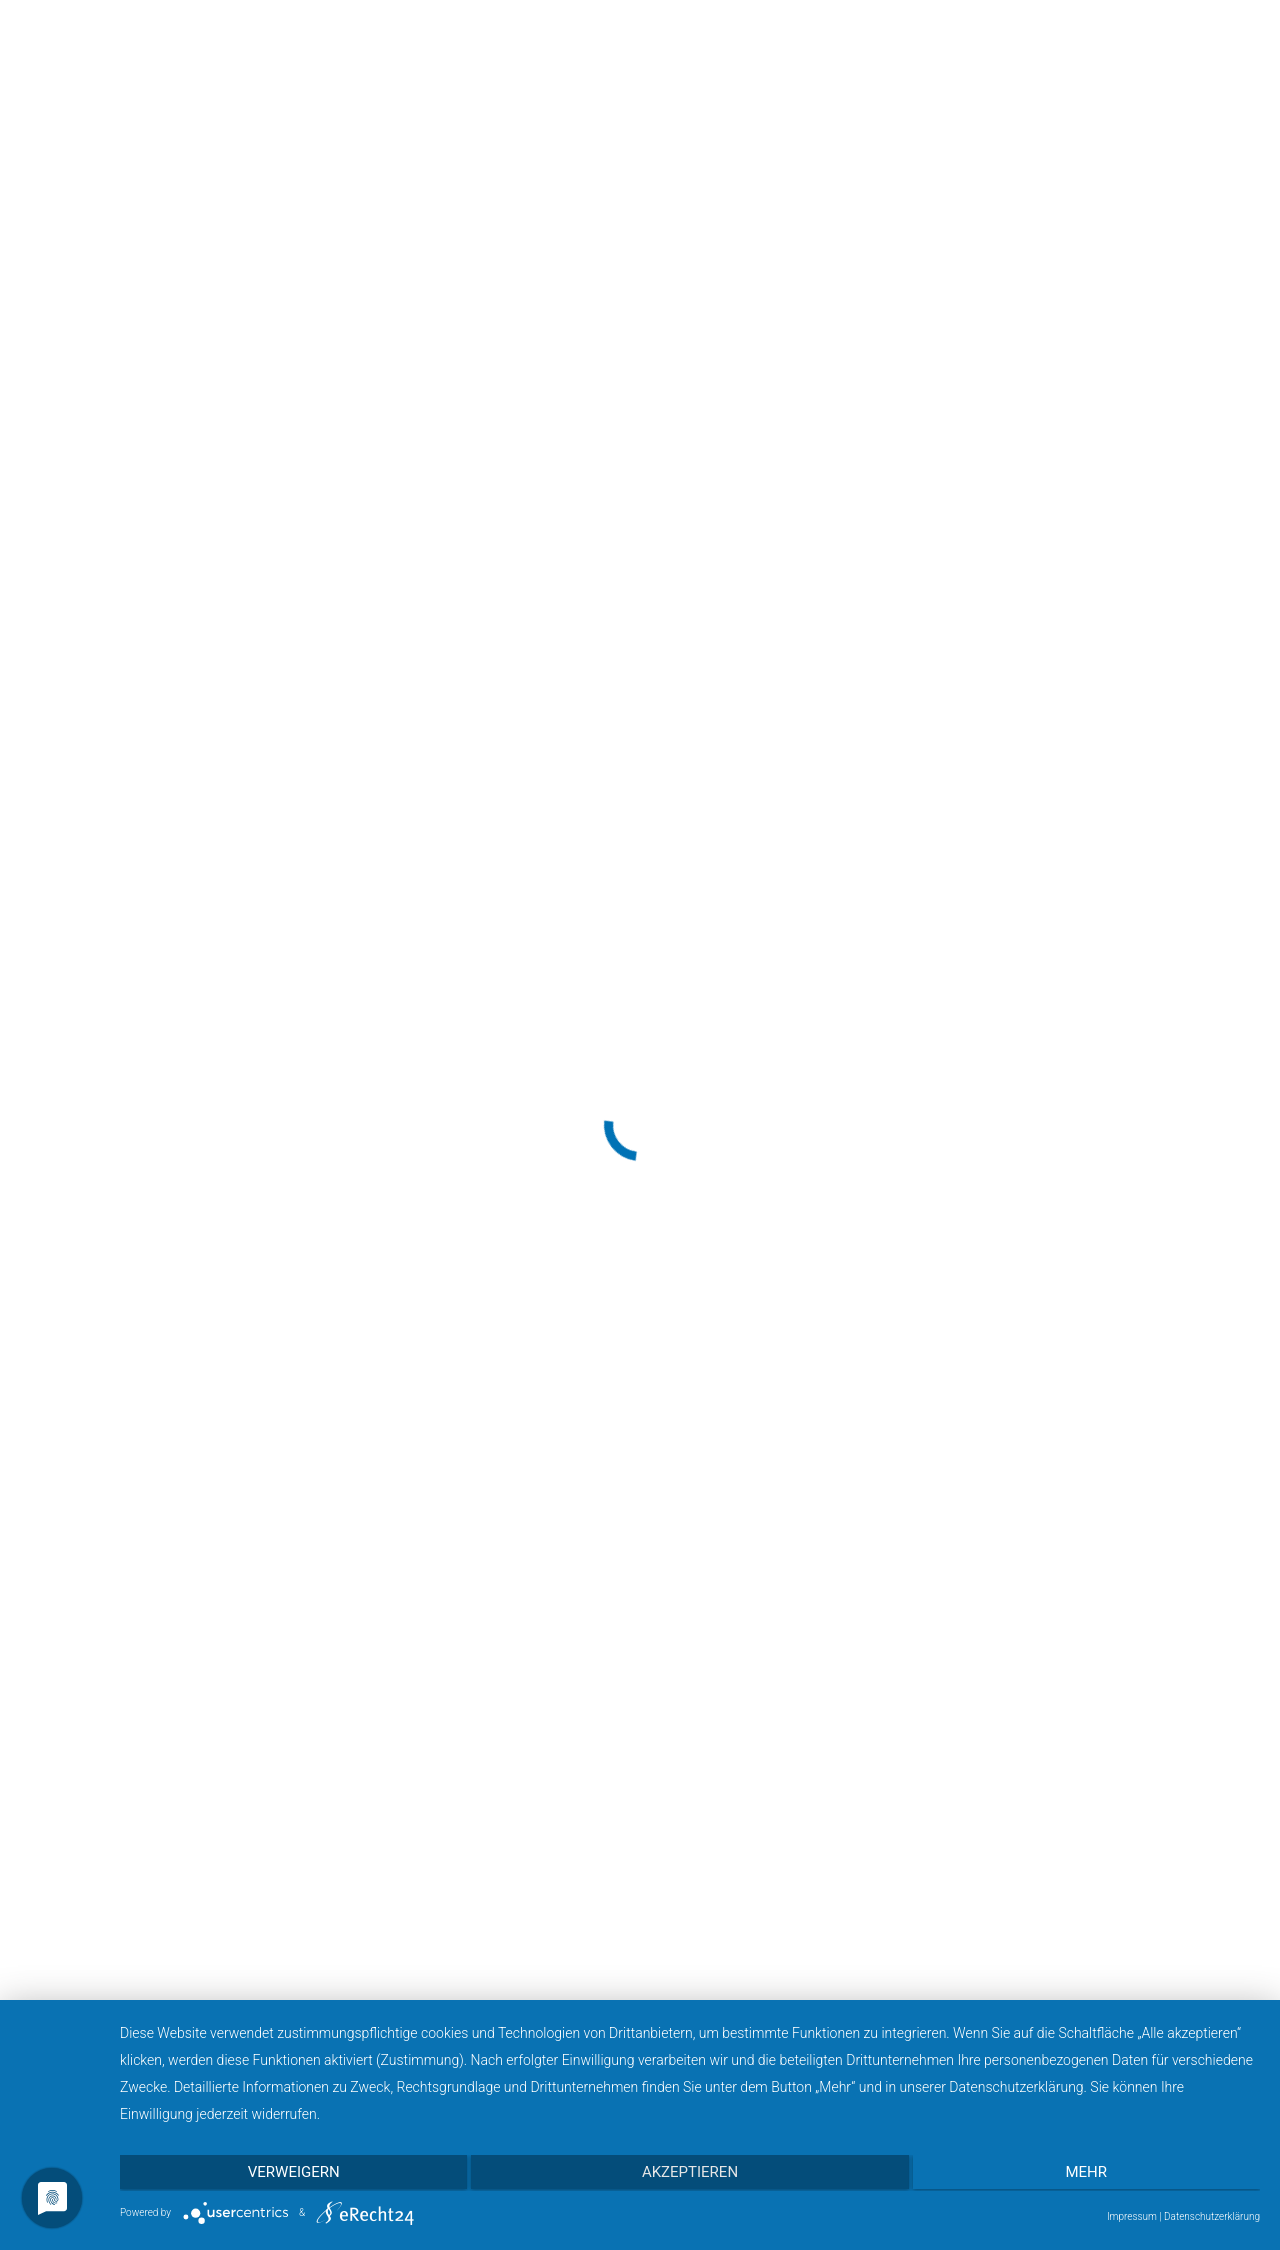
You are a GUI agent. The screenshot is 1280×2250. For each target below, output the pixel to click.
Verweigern (290, 2174)
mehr (1090, 2174)
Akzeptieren (690, 2174)
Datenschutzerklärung (1212, 2216)
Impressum (1132, 2216)
